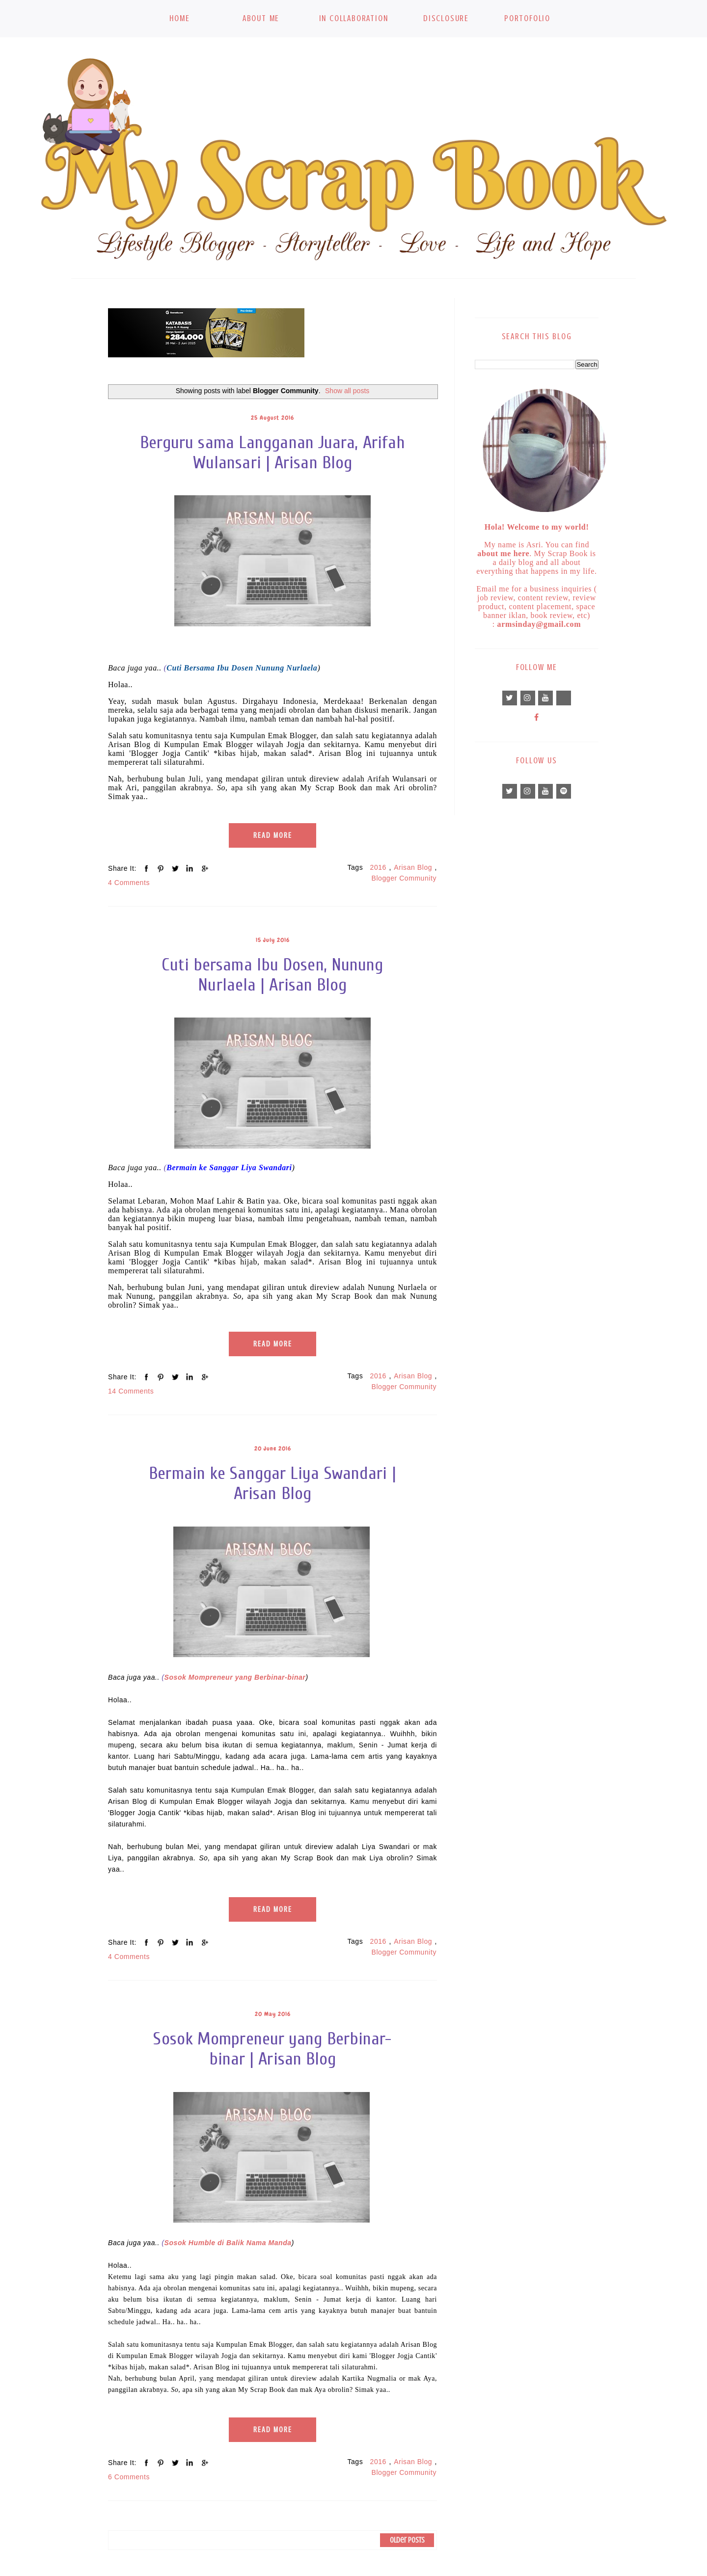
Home (179, 18)
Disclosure (446, 18)
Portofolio (527, 18)
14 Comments (131, 1391)
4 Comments (129, 882)
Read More (272, 835)
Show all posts (347, 391)
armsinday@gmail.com (539, 624)
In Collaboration (353, 18)
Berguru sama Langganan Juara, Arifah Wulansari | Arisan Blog (273, 452)
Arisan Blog (413, 867)
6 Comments (129, 2477)
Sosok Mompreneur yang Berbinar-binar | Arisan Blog (272, 2049)
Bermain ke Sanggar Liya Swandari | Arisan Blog (272, 1483)
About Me (261, 18)
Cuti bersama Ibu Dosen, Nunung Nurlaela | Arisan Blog (272, 975)
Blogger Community (404, 878)
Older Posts (407, 2540)
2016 (378, 867)
